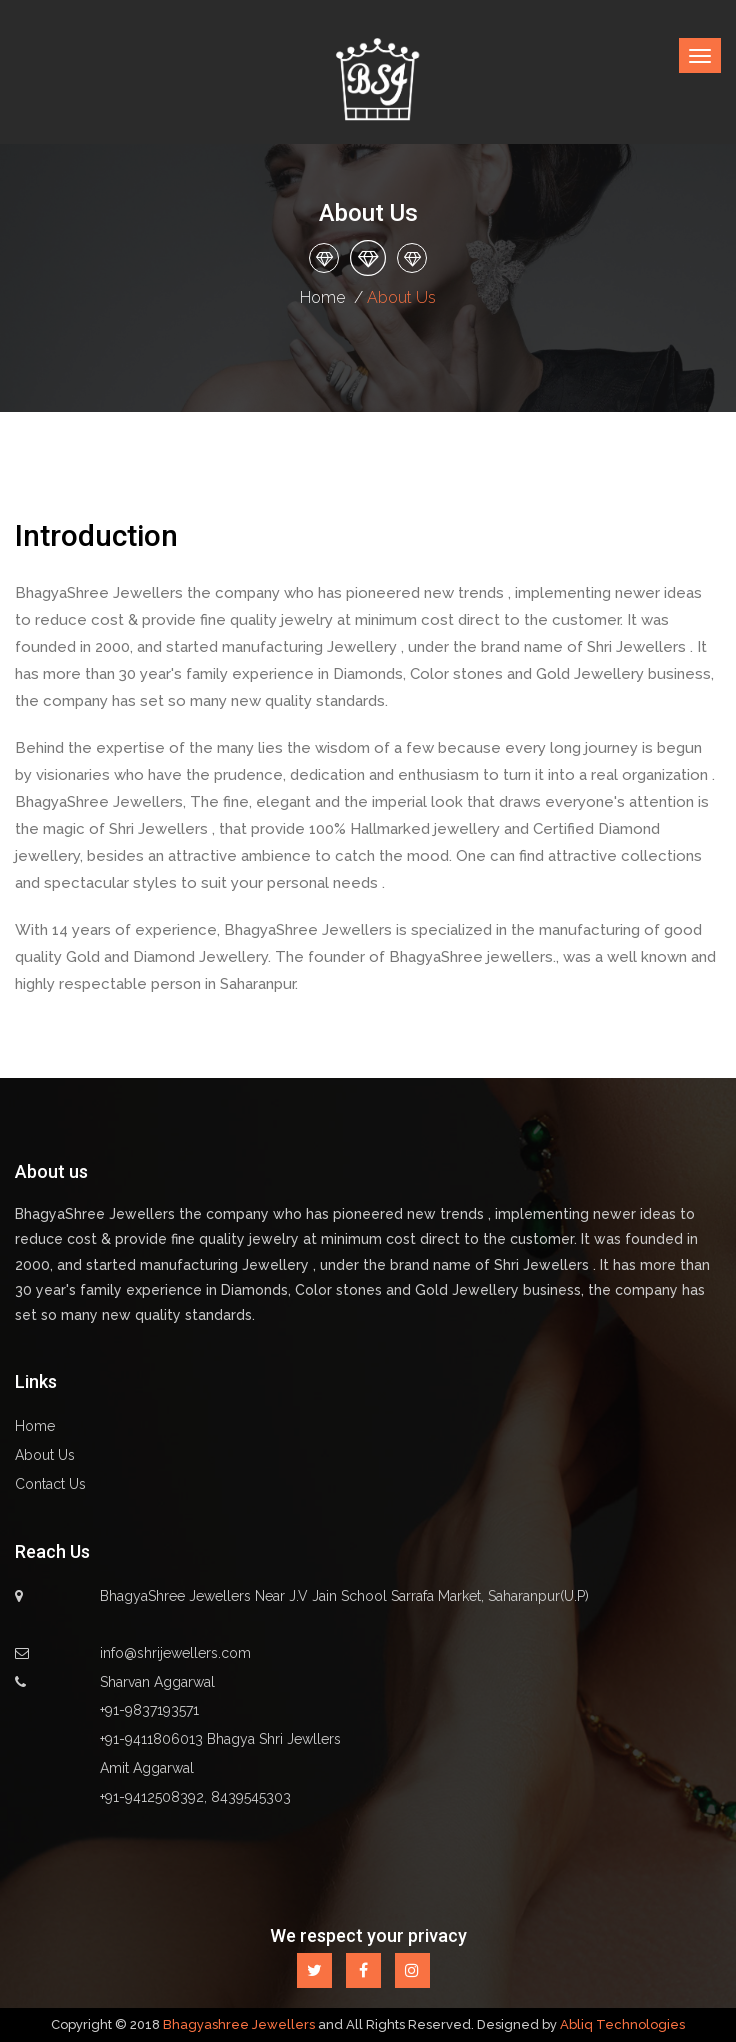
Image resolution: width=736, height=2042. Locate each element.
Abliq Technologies (622, 2024)
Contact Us (50, 1484)
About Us (45, 1455)
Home (322, 297)
